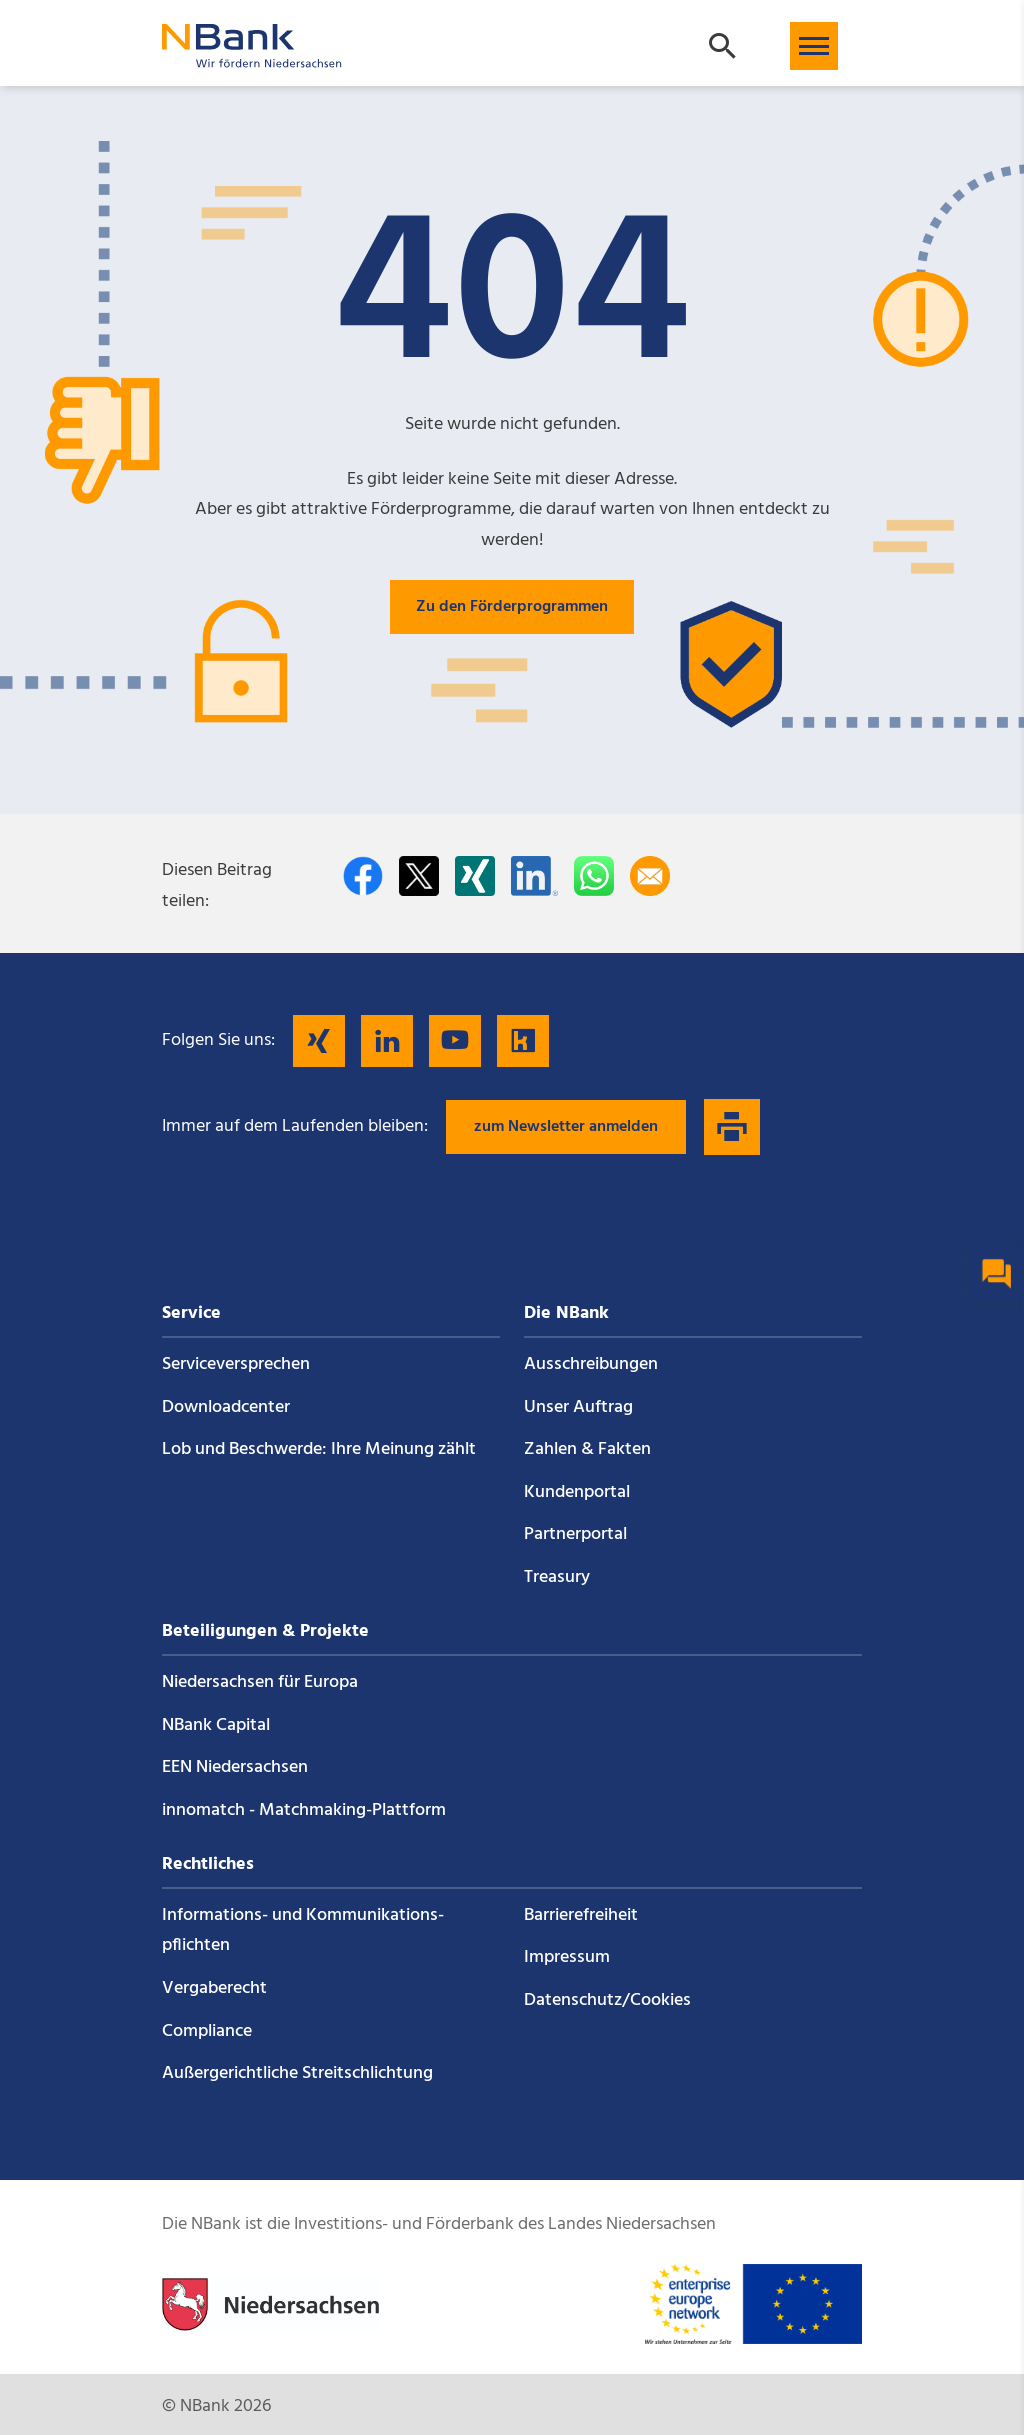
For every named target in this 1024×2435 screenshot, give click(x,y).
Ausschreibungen (591, 1364)
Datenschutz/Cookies (607, 2000)
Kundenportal (577, 1492)
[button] (814, 46)
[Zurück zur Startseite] (252, 58)
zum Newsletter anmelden (566, 1127)
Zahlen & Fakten (587, 1449)
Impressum (567, 1957)
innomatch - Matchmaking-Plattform (304, 1810)
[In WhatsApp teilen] (594, 876)
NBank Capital (216, 1725)
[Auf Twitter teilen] (419, 876)
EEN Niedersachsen (235, 1767)
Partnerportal (575, 1534)
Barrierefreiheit (581, 1915)
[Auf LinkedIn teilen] (534, 876)
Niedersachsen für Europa (260, 1682)
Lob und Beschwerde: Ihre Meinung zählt (319, 1449)
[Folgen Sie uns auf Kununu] (523, 1041)
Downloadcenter (226, 1407)
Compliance (207, 2031)
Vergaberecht (214, 1988)
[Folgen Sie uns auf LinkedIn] (387, 1041)
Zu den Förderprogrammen (512, 607)
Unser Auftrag (578, 1407)
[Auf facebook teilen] (363, 876)
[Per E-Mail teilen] (650, 876)
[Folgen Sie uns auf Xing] (319, 1041)
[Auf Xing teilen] (475, 876)
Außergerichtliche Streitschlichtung (297, 2073)
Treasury (557, 1577)
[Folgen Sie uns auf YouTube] (455, 1041)
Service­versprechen (236, 1364)
